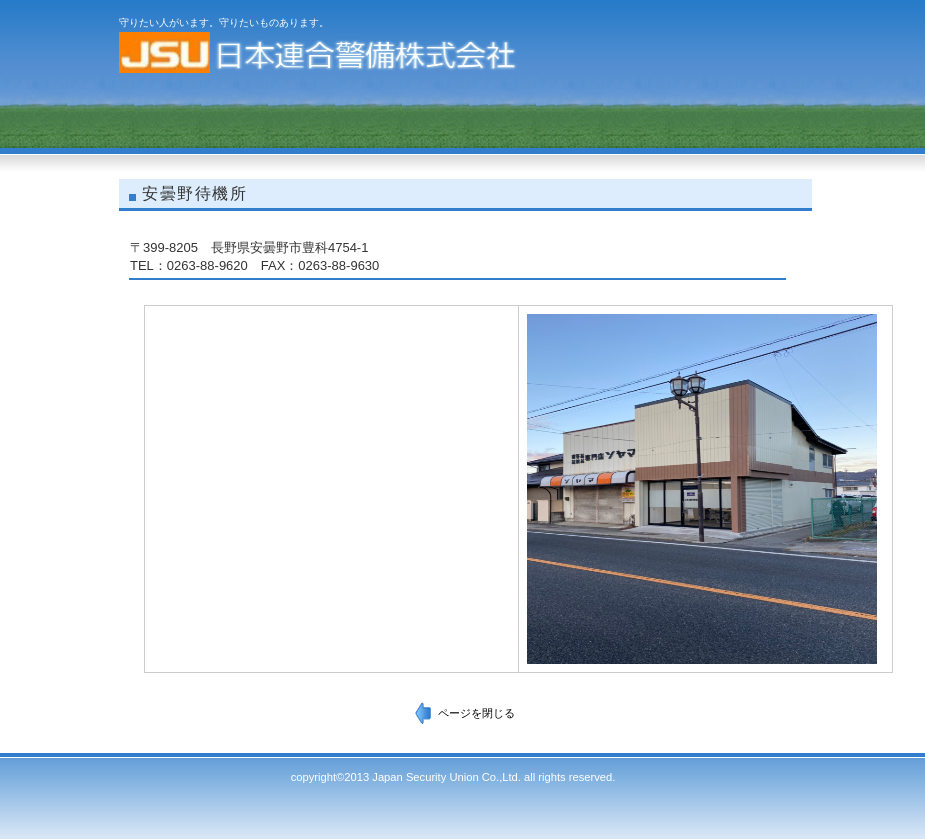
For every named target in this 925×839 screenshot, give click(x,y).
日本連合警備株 (319, 52)
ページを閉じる (476, 713)
